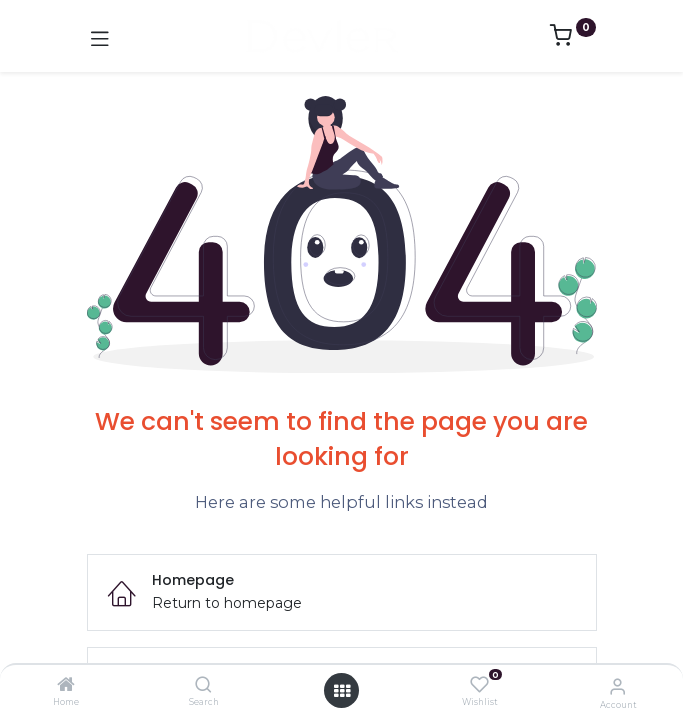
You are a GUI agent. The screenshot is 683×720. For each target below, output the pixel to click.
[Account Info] (617, 686)
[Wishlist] (479, 685)
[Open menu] (342, 691)
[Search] (203, 686)
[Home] (66, 686)
